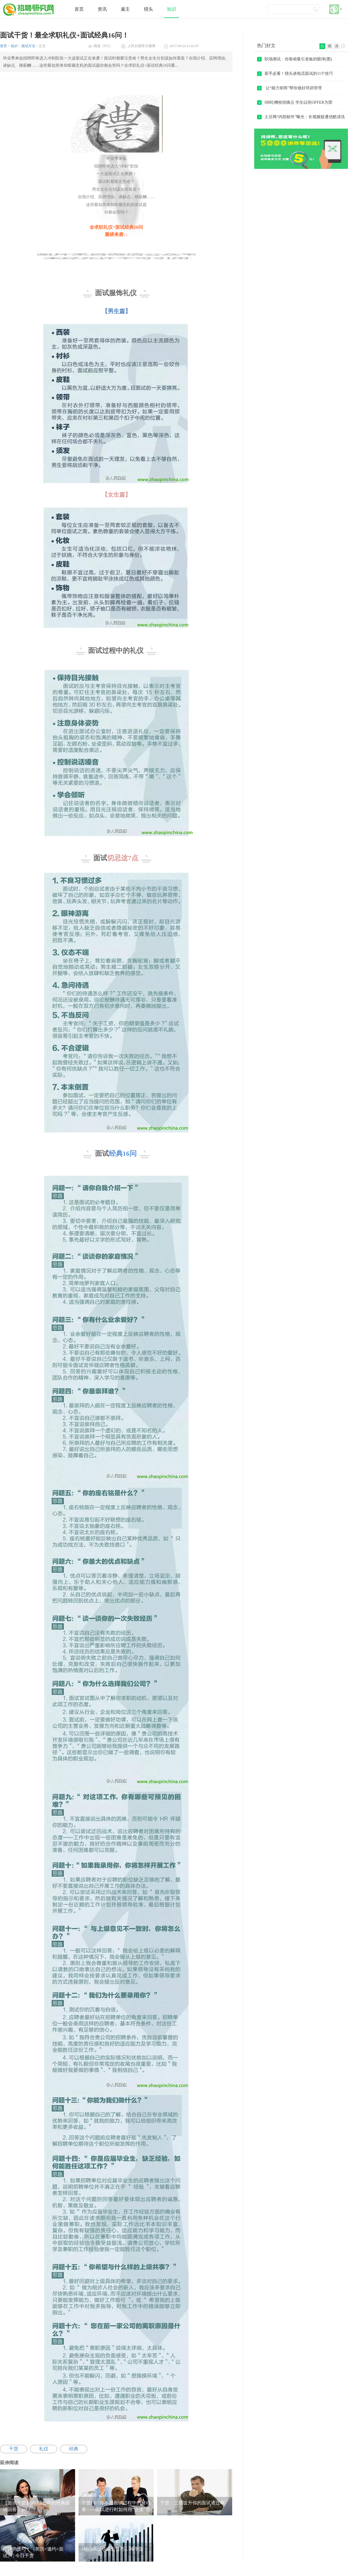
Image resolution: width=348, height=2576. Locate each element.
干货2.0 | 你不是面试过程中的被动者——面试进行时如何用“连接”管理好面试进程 (115, 2509)
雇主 (125, 9)
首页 (79, 9)
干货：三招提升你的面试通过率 (192, 2502)
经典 (73, 2448)
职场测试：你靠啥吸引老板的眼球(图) (294, 59)
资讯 (102, 9)
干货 (13, 2448)
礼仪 (43, 2448)
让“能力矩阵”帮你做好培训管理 (289, 88)
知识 (171, 9)
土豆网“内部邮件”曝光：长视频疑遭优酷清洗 (301, 117)
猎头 (148, 9)
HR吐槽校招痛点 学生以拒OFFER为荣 (294, 102)
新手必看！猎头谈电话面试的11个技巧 (295, 73)
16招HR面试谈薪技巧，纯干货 (112, 2549)
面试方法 (28, 46)
